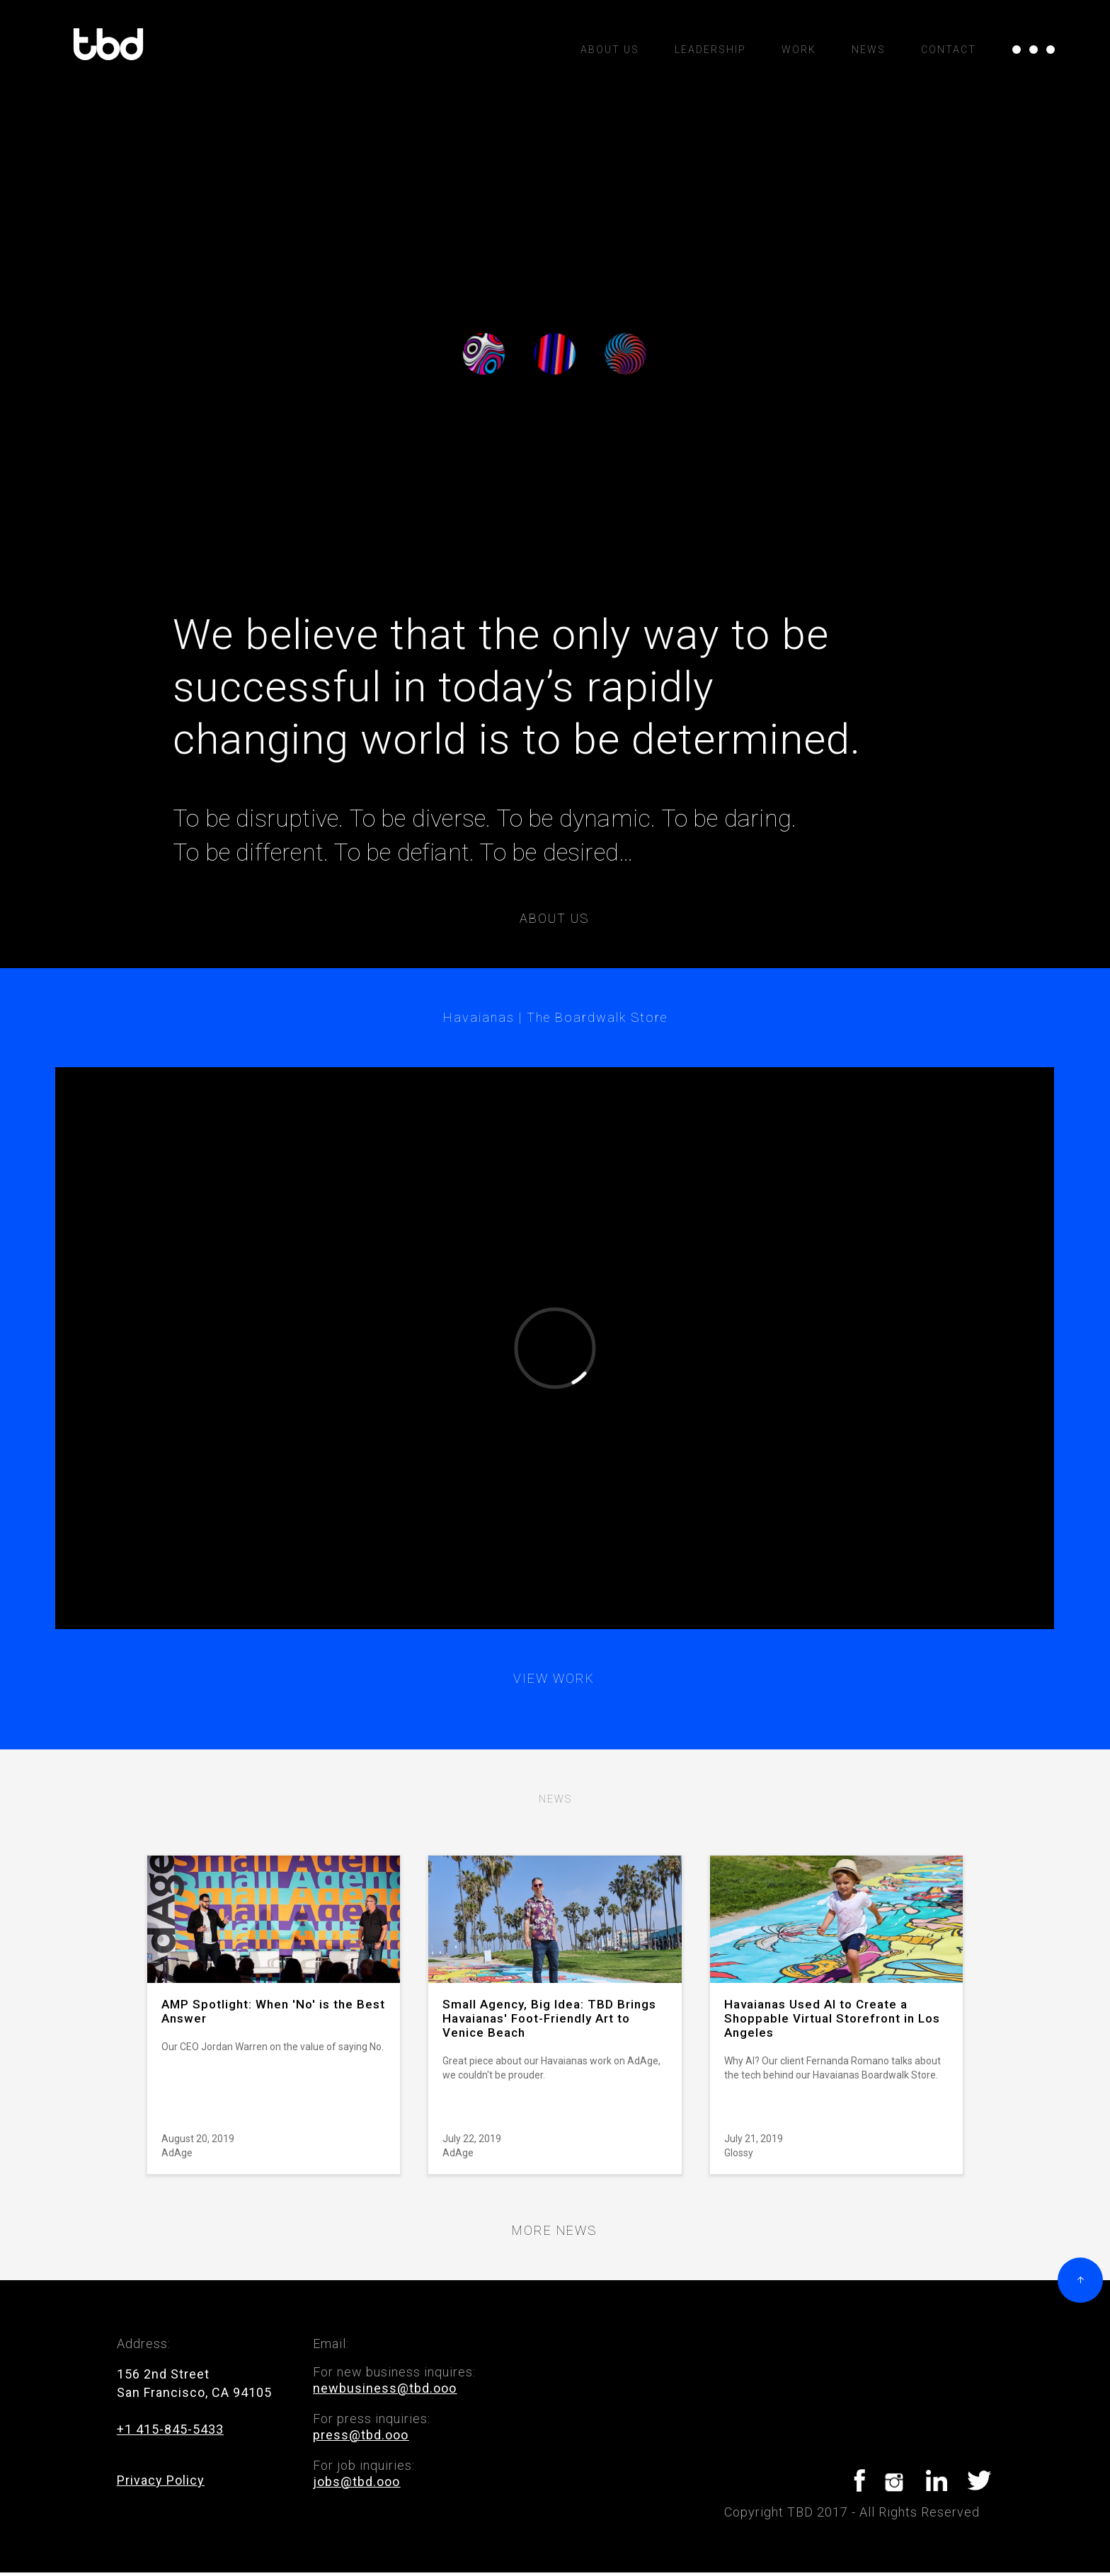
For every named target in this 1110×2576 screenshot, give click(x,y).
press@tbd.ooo (360, 2434)
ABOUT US (609, 49)
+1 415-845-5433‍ (170, 2429)
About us (554, 919)
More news (554, 2231)
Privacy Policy (161, 2480)
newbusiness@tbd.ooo (385, 2388)
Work (799, 49)
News (869, 49)
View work (554, 1679)
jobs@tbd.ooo (356, 2481)
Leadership (710, 49)
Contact (948, 49)
